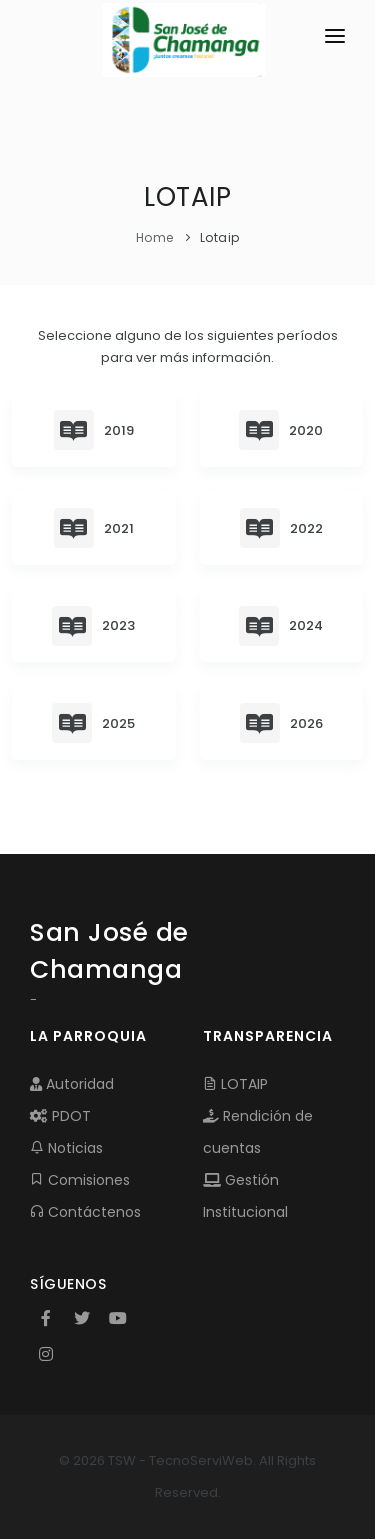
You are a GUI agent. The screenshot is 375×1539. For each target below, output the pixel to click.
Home (155, 237)
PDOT (60, 1116)
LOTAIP (235, 1084)
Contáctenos (85, 1212)
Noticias (66, 1148)
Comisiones (80, 1180)
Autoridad (72, 1084)
